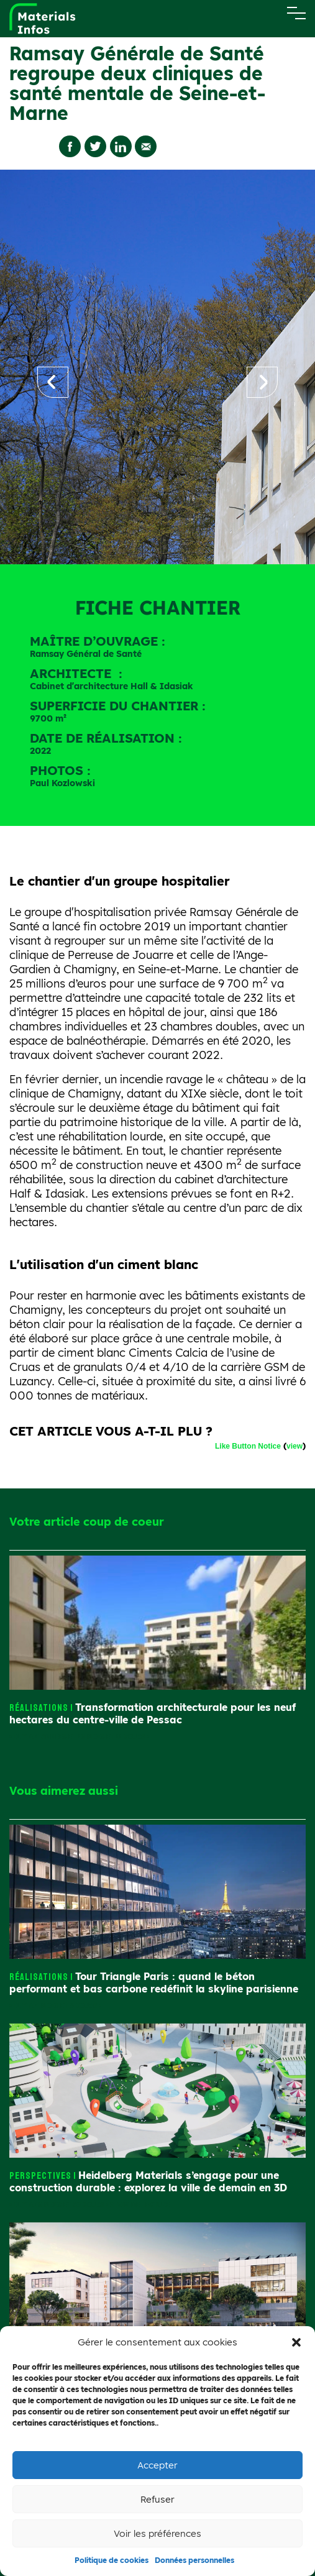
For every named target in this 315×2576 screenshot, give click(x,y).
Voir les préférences (157, 2533)
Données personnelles (194, 2560)
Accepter (157, 2465)
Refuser (157, 2499)
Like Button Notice (248, 1446)
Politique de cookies (111, 2560)
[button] (296, 2342)
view (294, 1446)
